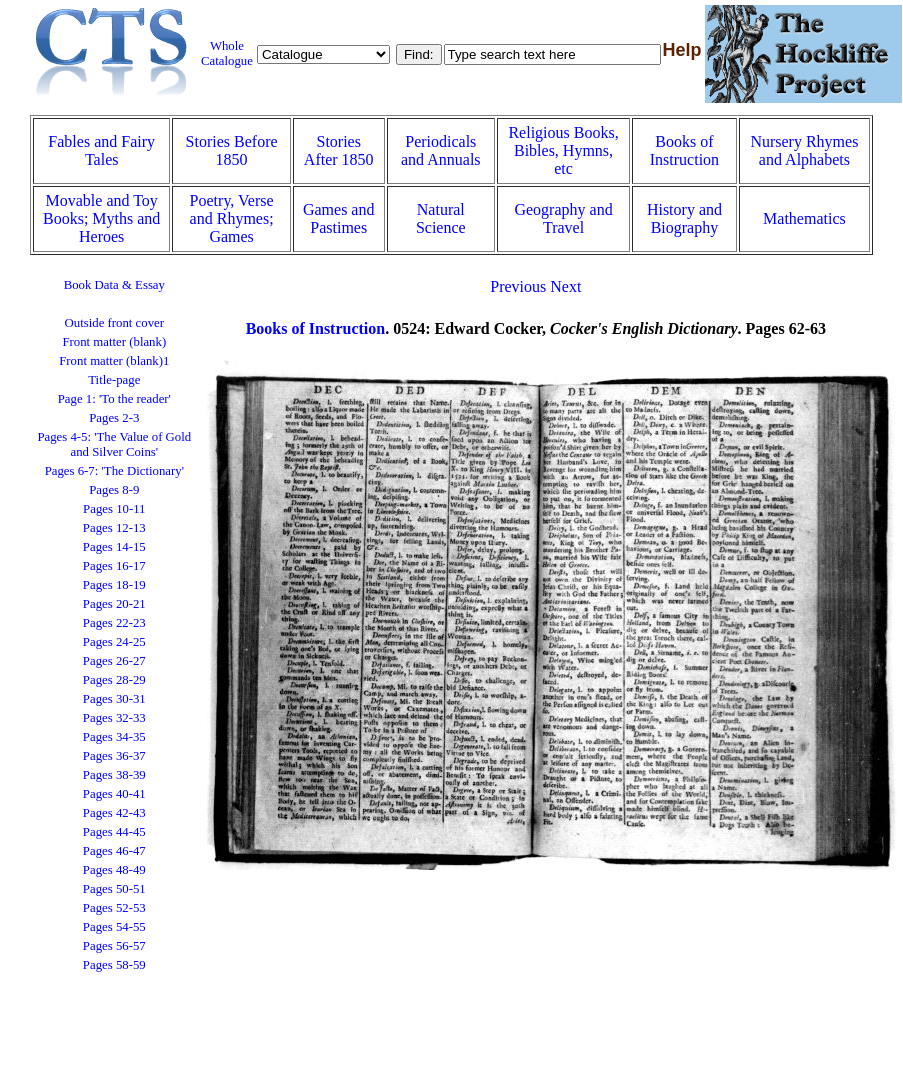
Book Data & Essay (114, 285)
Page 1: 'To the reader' (114, 399)
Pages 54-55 (114, 927)
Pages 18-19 (114, 585)
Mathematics (804, 218)
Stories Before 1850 (232, 150)
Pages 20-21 (114, 604)
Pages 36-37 (114, 756)
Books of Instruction (684, 150)
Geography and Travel (563, 218)
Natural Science (441, 218)
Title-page (114, 380)
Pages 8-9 (114, 490)
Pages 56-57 (114, 946)
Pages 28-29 (114, 680)
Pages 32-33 (114, 718)
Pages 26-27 (114, 661)
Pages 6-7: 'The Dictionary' (114, 471)
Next (565, 286)
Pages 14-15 (114, 547)
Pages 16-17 (114, 566)
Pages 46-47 (114, 851)
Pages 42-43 (114, 813)
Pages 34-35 (114, 737)
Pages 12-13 (114, 528)
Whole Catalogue (227, 53)
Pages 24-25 (114, 642)
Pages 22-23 (114, 623)
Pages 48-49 (114, 870)
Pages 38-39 (114, 775)
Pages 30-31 (114, 699)
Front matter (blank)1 (114, 361)
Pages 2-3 (114, 418)
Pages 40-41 (114, 794)
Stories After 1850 (339, 150)
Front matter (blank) (114, 342)
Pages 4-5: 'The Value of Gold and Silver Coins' (114, 444)
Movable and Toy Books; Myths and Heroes (101, 218)
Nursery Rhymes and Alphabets (804, 150)
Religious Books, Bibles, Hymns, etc (563, 150)
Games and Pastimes (339, 218)
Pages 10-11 (114, 509)
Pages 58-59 (114, 965)
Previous (518, 286)
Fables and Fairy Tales (101, 150)
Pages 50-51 (114, 889)
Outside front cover (115, 323)
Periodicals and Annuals (441, 150)
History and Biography (684, 218)
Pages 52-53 (114, 908)
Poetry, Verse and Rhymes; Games (232, 218)
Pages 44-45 (114, 832)
